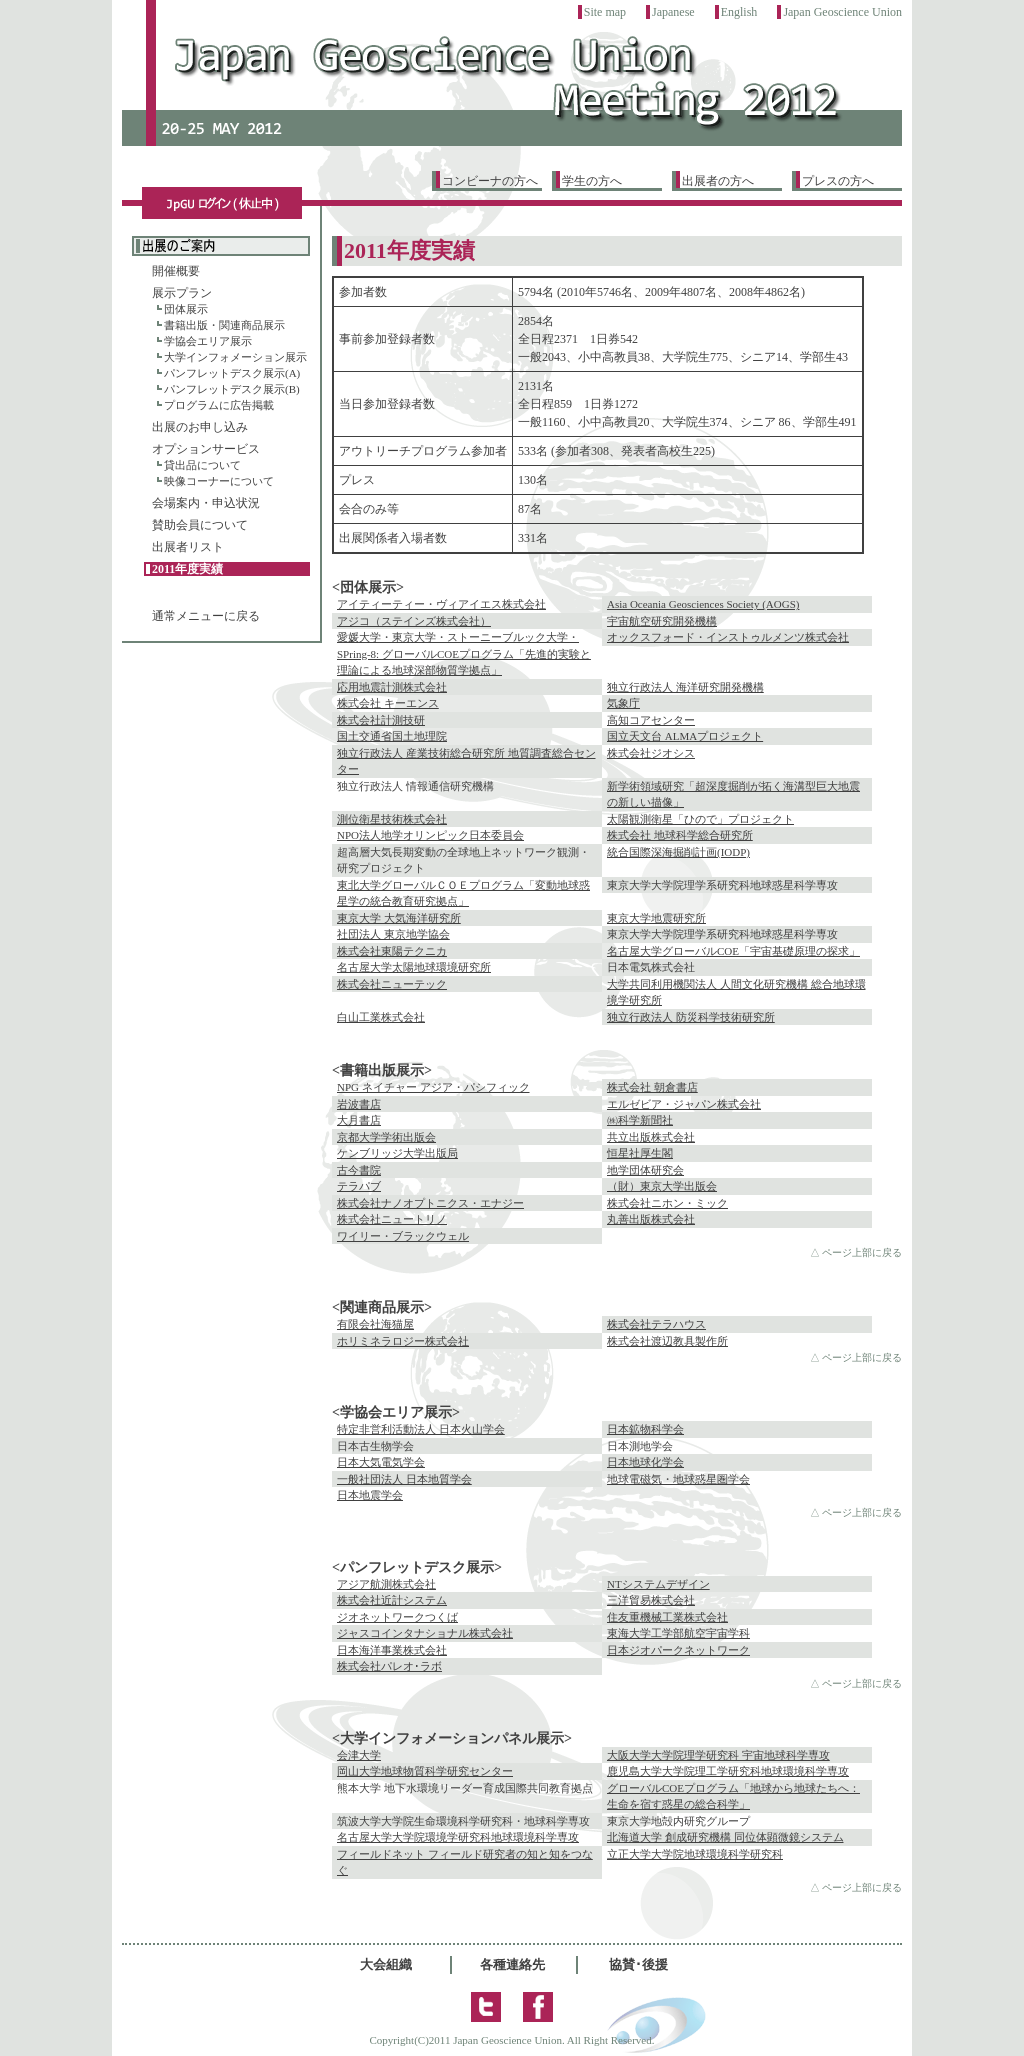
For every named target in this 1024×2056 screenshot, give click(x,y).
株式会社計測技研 (381, 720)
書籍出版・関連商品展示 (224, 325)
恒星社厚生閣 (640, 1153)
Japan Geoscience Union (842, 12)
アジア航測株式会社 (386, 1584)
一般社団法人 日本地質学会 (404, 1479)
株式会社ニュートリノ (392, 1219)
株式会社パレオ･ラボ (389, 1666)
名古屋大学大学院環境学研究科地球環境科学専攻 (458, 1837)
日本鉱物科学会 (645, 1429)
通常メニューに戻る (206, 616)
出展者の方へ (718, 181)
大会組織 (386, 1964)
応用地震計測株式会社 (392, 687)
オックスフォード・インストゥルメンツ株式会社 (728, 637)
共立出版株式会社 (651, 1137)
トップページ (512, 92)
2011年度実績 (187, 569)
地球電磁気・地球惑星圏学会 (678, 1479)
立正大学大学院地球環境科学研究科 (695, 1854)
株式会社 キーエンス (388, 703)
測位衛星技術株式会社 (392, 819)
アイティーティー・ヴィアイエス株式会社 (441, 604)
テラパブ (359, 1186)
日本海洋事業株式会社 (392, 1650)
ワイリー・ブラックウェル (403, 1236)
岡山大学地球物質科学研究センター (425, 1771)
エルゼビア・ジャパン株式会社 (684, 1104)
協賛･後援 (638, 1964)
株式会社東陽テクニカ (392, 951)
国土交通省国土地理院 (392, 736)
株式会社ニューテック (392, 984)
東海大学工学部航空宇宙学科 (678, 1633)
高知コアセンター (651, 720)
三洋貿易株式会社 (651, 1600)
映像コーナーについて (219, 481)
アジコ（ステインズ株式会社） (414, 621)
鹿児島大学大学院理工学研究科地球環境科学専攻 (728, 1771)
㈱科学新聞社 (640, 1120)
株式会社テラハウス (656, 1324)
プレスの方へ (838, 181)
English (739, 12)
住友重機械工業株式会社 (667, 1617)
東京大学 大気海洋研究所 (399, 918)
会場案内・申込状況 (206, 503)
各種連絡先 (512, 1964)
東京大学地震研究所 (656, 918)
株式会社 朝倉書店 (652, 1087)
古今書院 (359, 1170)
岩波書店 (359, 1104)
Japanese (673, 12)
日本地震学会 (370, 1495)
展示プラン (182, 293)
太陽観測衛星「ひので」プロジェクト (700, 819)
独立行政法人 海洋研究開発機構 (685, 687)
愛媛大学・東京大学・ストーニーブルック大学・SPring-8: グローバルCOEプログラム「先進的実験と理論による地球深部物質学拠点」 (464, 653)
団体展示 (186, 309)
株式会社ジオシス (651, 753)
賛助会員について (200, 525)
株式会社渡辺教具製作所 (667, 1341)
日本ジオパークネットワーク (678, 1650)
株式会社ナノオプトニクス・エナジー (430, 1203)
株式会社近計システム (392, 1600)
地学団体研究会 (645, 1170)
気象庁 (623, 703)
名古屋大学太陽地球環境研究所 (414, 967)
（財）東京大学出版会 (662, 1186)
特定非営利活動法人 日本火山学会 (421, 1429)
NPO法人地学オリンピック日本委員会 (430, 835)
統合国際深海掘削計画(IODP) (678, 852)
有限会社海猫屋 (375, 1324)
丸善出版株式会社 (651, 1219)
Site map (605, 12)
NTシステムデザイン (658, 1584)
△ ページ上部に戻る (856, 1252)
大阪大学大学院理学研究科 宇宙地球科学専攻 (718, 1755)
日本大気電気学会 (381, 1462)
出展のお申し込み (200, 427)
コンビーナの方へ (490, 181)
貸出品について (202, 465)
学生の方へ (592, 181)
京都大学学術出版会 (386, 1137)
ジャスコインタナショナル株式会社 (425, 1633)
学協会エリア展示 (208, 341)
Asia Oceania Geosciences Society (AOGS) (703, 604)
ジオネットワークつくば (397, 1617)
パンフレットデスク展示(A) (232, 373)
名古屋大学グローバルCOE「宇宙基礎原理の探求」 (733, 951)
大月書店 (359, 1120)
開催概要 (176, 271)
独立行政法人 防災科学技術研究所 (691, 1017)
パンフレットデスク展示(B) (232, 389)
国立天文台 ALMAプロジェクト (685, 736)
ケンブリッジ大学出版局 (397, 1153)
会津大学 (359, 1755)
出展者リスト (188, 547)
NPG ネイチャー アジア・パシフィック (433, 1087)
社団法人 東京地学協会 (393, 934)
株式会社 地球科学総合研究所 (680, 835)
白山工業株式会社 (381, 1017)
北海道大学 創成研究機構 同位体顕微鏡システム (725, 1837)
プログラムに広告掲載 (219, 405)
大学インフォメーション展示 (235, 357)
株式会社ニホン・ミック (667, 1203)
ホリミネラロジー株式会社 (403, 1341)
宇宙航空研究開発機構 (662, 621)
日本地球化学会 (645, 1462)
